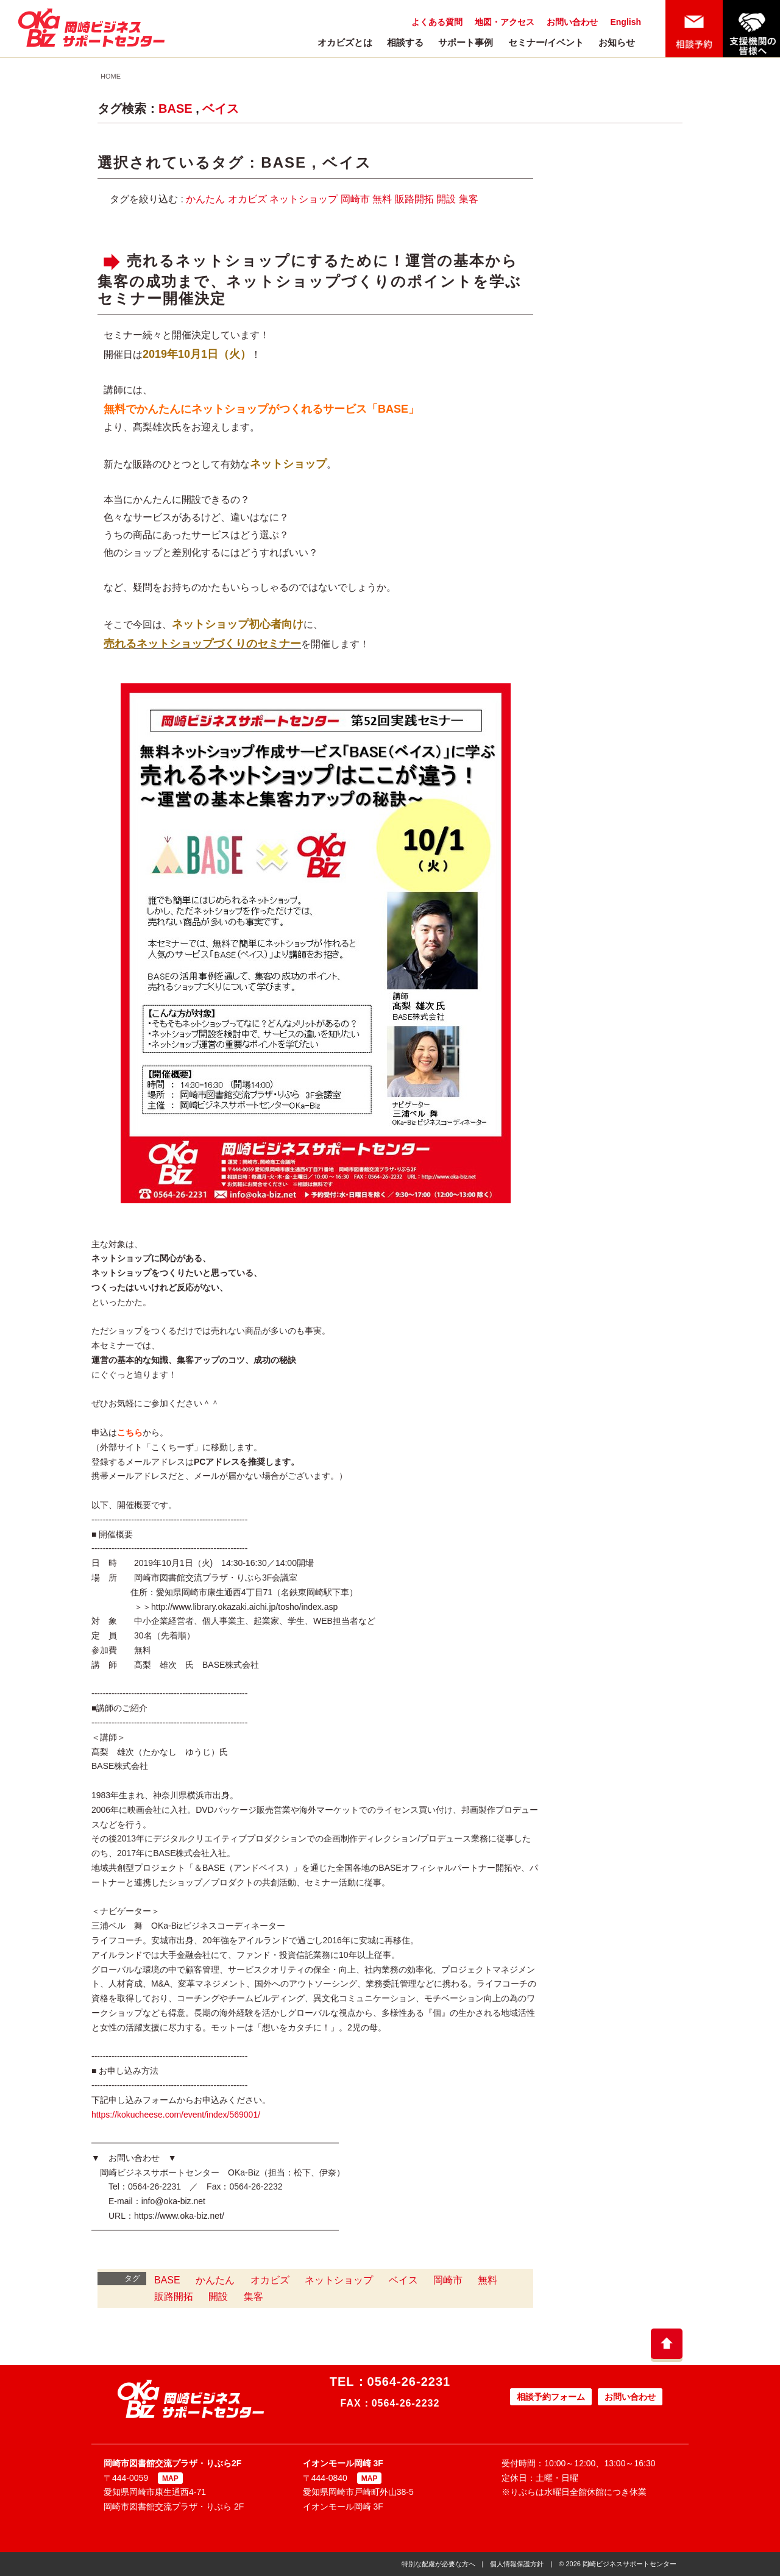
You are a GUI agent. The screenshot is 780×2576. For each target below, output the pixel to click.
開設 (446, 199)
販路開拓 (414, 199)
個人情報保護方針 (517, 2563)
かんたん (205, 199)
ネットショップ (303, 199)
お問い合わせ (572, 22)
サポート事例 (465, 42)
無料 (382, 199)
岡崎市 (355, 199)
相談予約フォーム (551, 2397)
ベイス (220, 108)
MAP (170, 2478)
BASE (175, 108)
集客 (468, 199)
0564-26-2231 (409, 2381)
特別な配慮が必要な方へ (438, 2563)
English (625, 22)
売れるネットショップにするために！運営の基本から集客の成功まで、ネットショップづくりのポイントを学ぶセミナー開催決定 (310, 279)
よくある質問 (437, 22)
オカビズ (247, 199)
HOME (111, 76)
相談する (405, 42)
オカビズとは (344, 42)
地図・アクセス (504, 22)
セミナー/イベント (546, 42)
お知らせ (616, 42)
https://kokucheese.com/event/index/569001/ (175, 2114)
